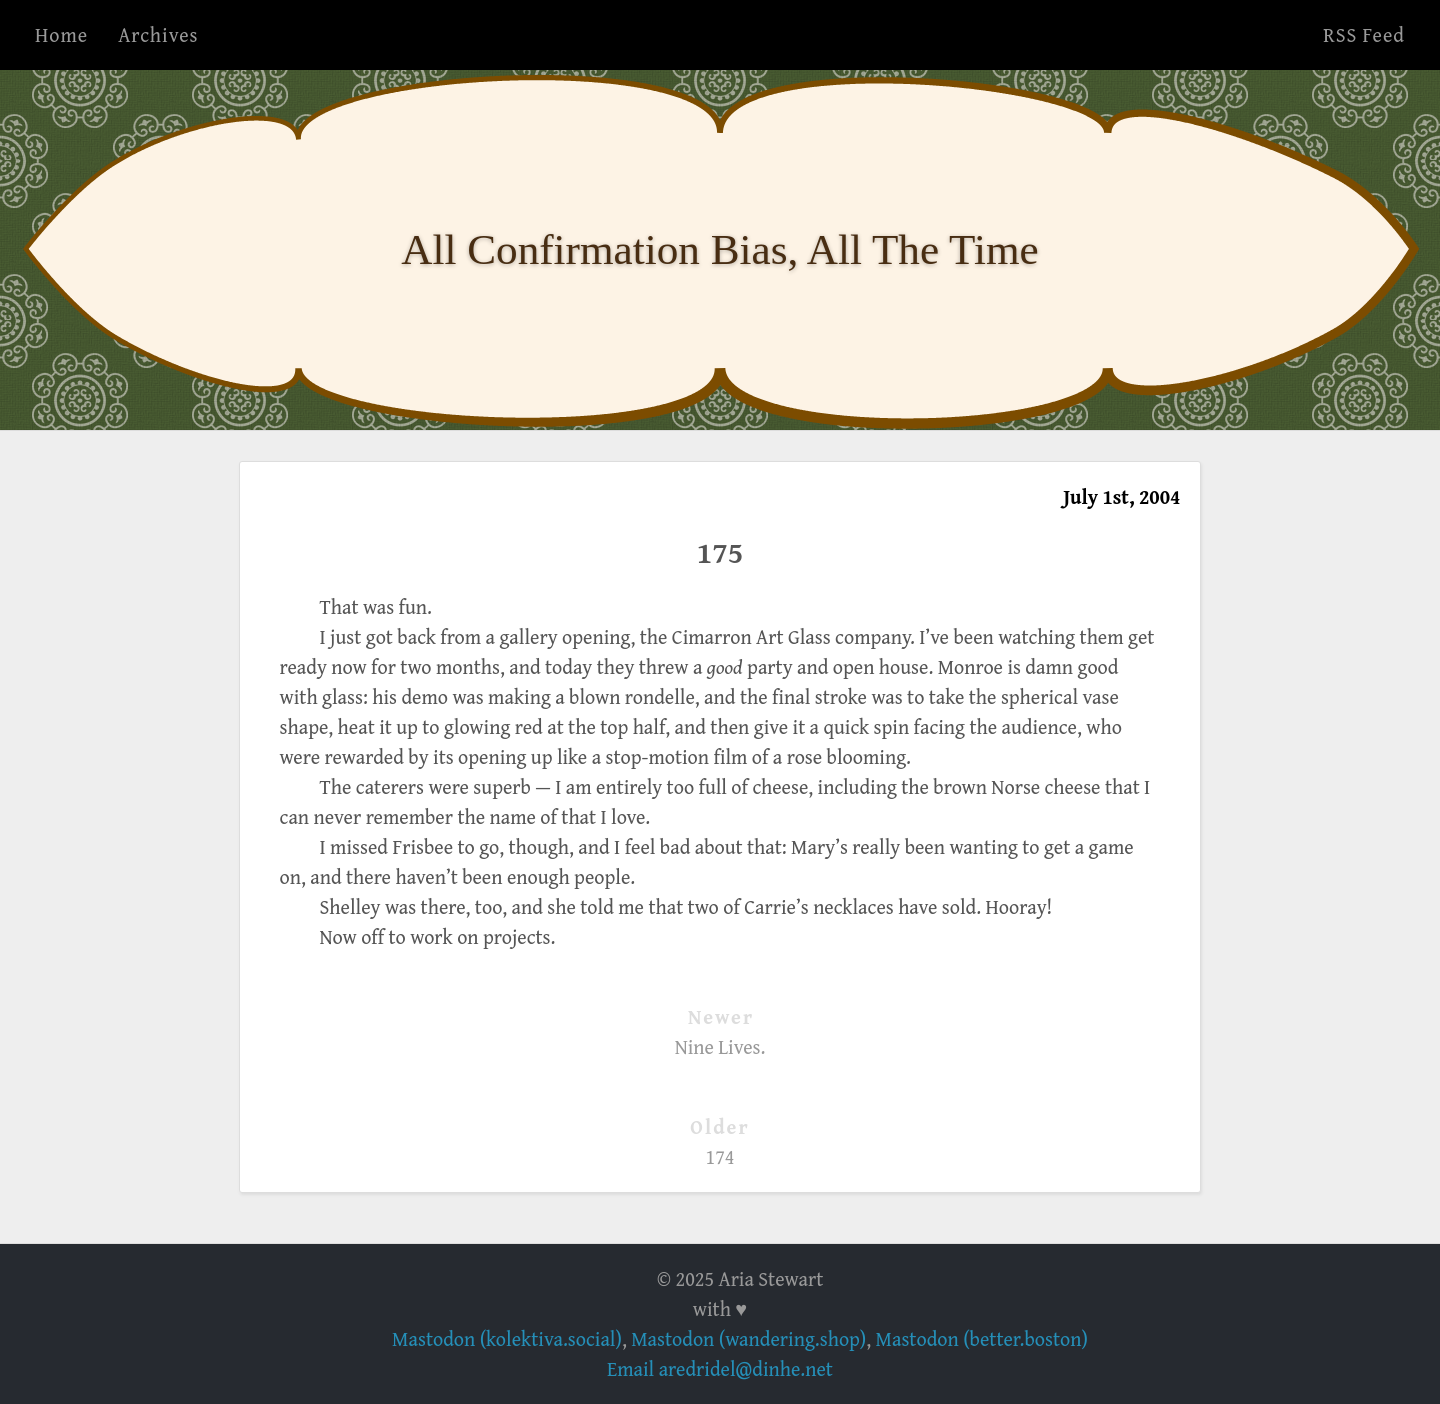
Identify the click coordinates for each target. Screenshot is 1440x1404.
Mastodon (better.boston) (982, 1338)
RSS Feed (1364, 34)
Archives (158, 34)
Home (61, 34)
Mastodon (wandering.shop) (748, 1338)
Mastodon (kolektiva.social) (507, 1338)
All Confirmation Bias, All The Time (719, 249)
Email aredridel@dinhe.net (720, 1368)
